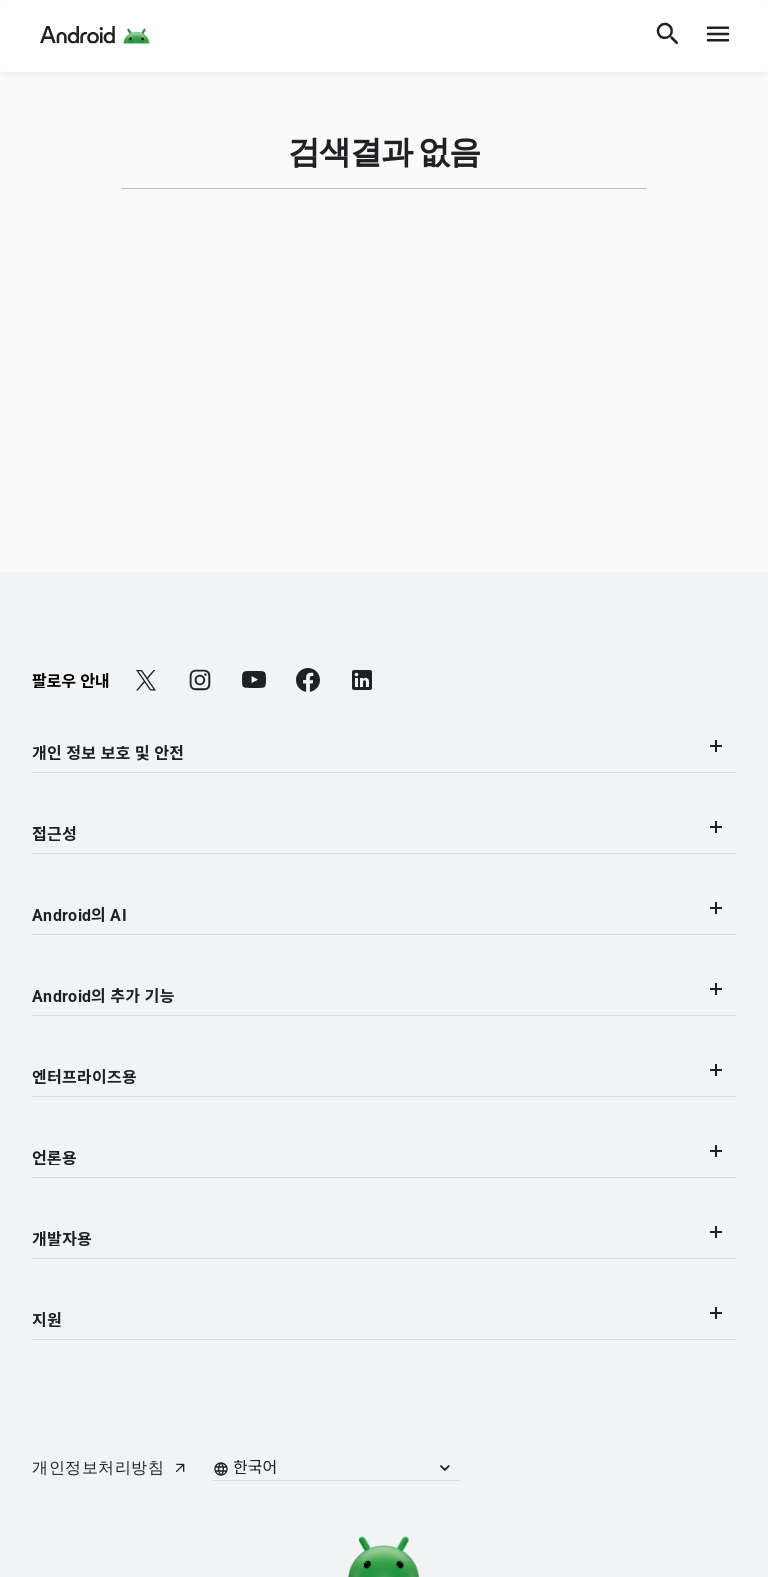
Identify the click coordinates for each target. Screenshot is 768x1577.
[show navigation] (718, 36)
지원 (381, 1318)
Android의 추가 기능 (381, 994)
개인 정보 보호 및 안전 (381, 751)
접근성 (381, 832)
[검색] (668, 36)
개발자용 (381, 1237)
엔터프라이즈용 (381, 1075)
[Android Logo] (95, 36)
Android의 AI (381, 913)
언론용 (381, 1156)
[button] (346, 1468)
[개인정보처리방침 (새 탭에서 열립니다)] (110, 1468)
